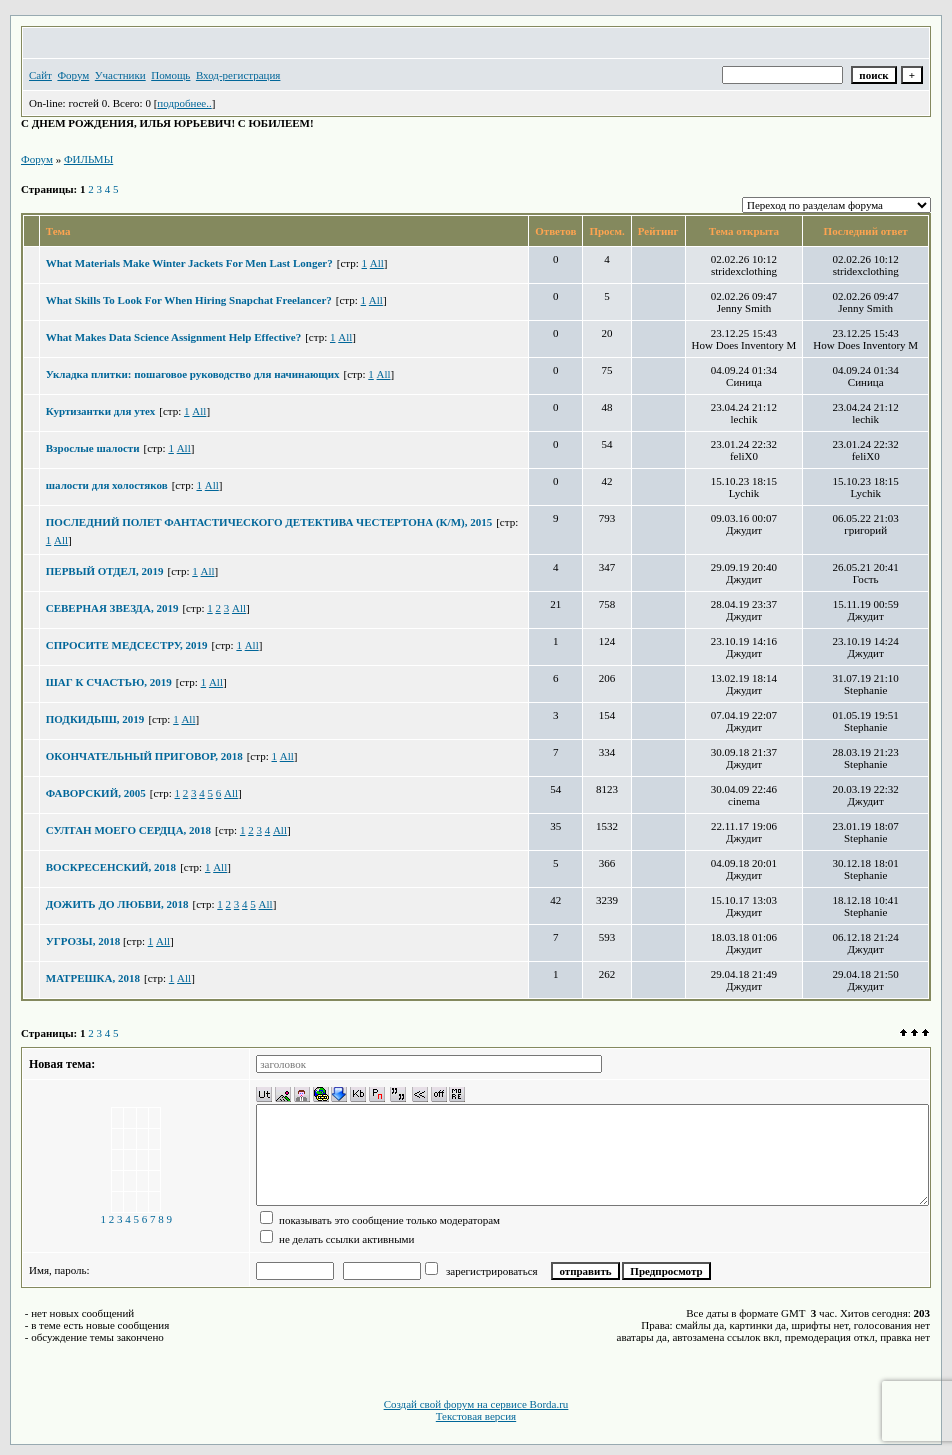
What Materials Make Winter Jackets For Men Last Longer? (189, 263)
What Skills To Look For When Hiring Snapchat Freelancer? (189, 300)
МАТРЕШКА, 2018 (93, 978)
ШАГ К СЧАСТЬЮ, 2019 (109, 682)
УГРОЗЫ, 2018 (84, 941)
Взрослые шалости (93, 448)
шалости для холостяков (107, 485)
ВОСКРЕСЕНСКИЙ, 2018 (111, 867)
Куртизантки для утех (101, 411)
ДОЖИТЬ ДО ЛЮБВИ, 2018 (117, 904)
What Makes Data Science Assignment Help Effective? (173, 337)
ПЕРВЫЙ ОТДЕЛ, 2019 (105, 571)
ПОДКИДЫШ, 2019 (95, 719)
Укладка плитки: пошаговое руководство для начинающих (193, 374)
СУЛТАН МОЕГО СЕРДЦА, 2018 (128, 830)
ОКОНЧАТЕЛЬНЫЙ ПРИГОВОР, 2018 (144, 756)
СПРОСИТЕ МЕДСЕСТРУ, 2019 (127, 645)
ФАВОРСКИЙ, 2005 (96, 793)
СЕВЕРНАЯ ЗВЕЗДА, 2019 (112, 608)
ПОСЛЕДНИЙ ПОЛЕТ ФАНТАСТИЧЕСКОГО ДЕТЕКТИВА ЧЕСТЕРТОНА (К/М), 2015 (269, 522)
